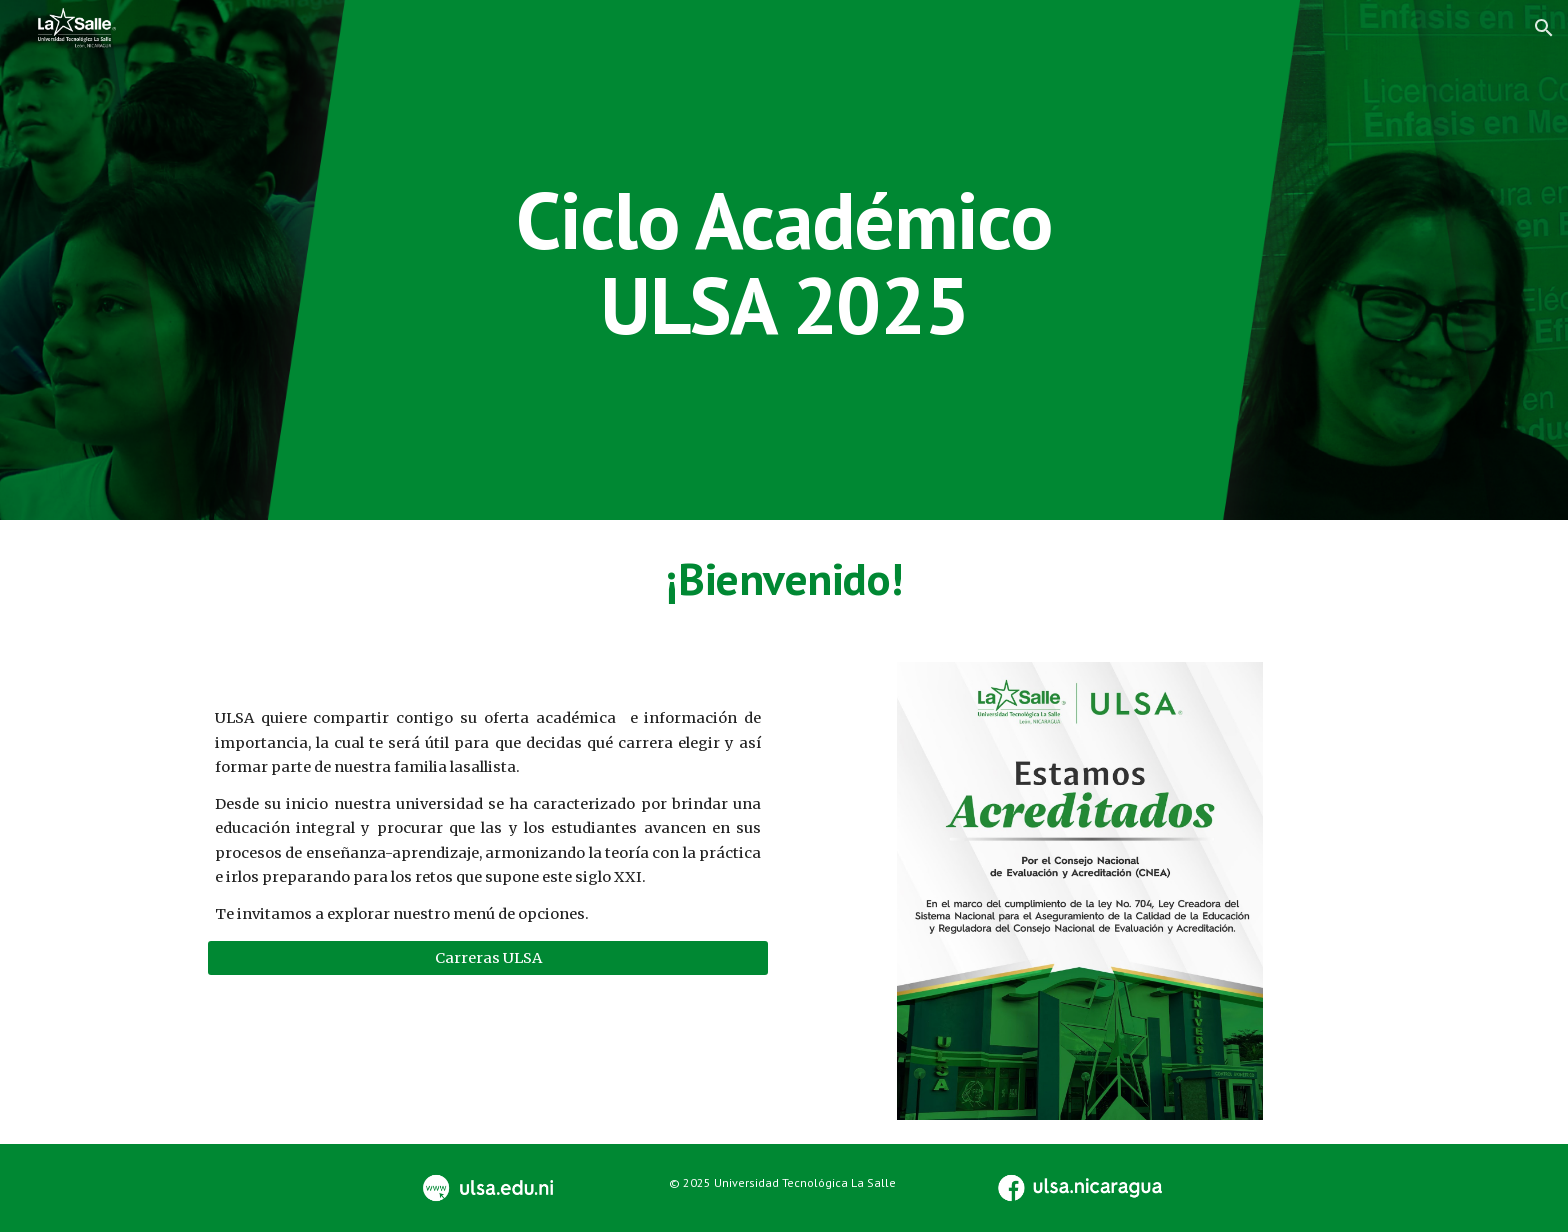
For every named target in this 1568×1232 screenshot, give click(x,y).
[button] (1544, 28)
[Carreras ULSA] (488, 957)
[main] (784, 260)
